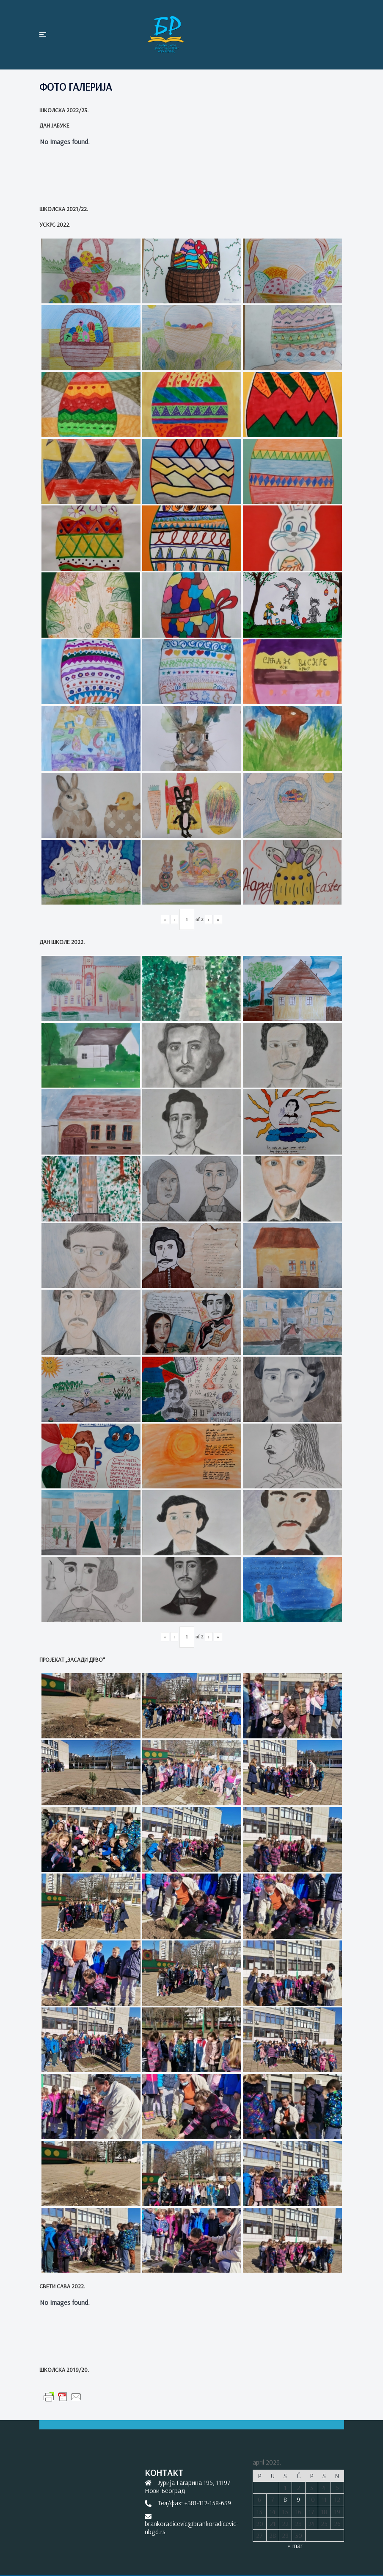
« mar (295, 2545)
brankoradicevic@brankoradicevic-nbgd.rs (191, 2527)
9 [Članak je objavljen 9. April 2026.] (298, 2499)
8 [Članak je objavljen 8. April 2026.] (285, 2499)
